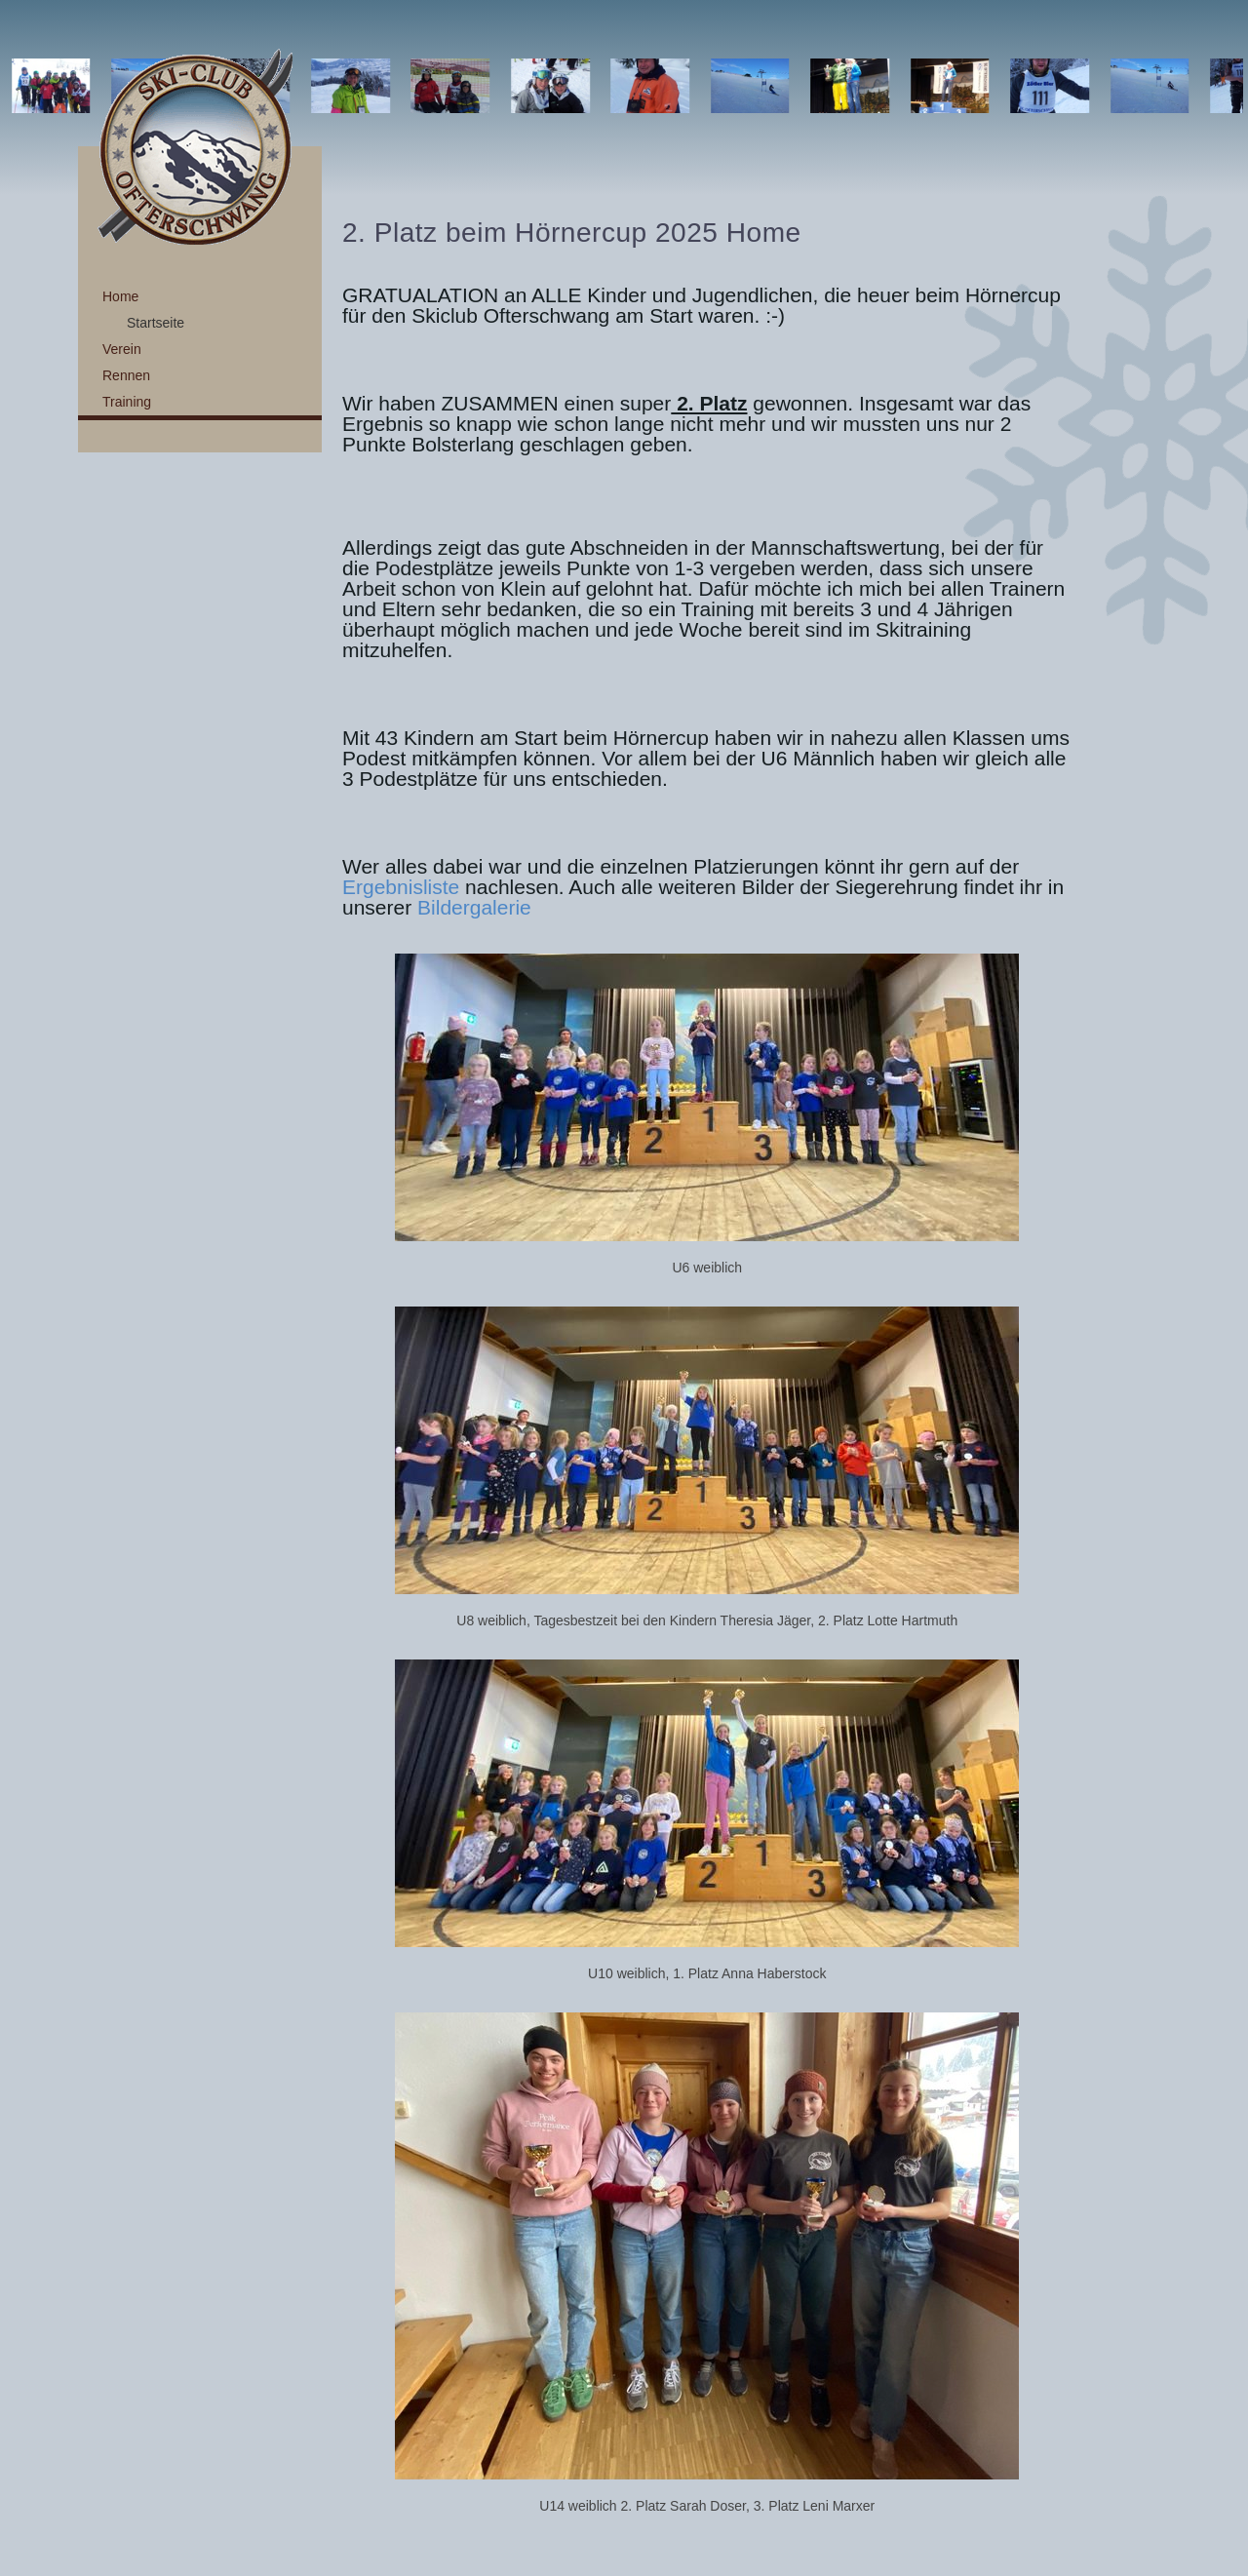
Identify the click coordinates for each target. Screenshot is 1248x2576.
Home (120, 296)
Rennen (126, 375)
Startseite (155, 323)
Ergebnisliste (400, 887)
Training (126, 402)
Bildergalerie (474, 907)
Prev (25, 85)
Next (1222, 85)
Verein (121, 349)
